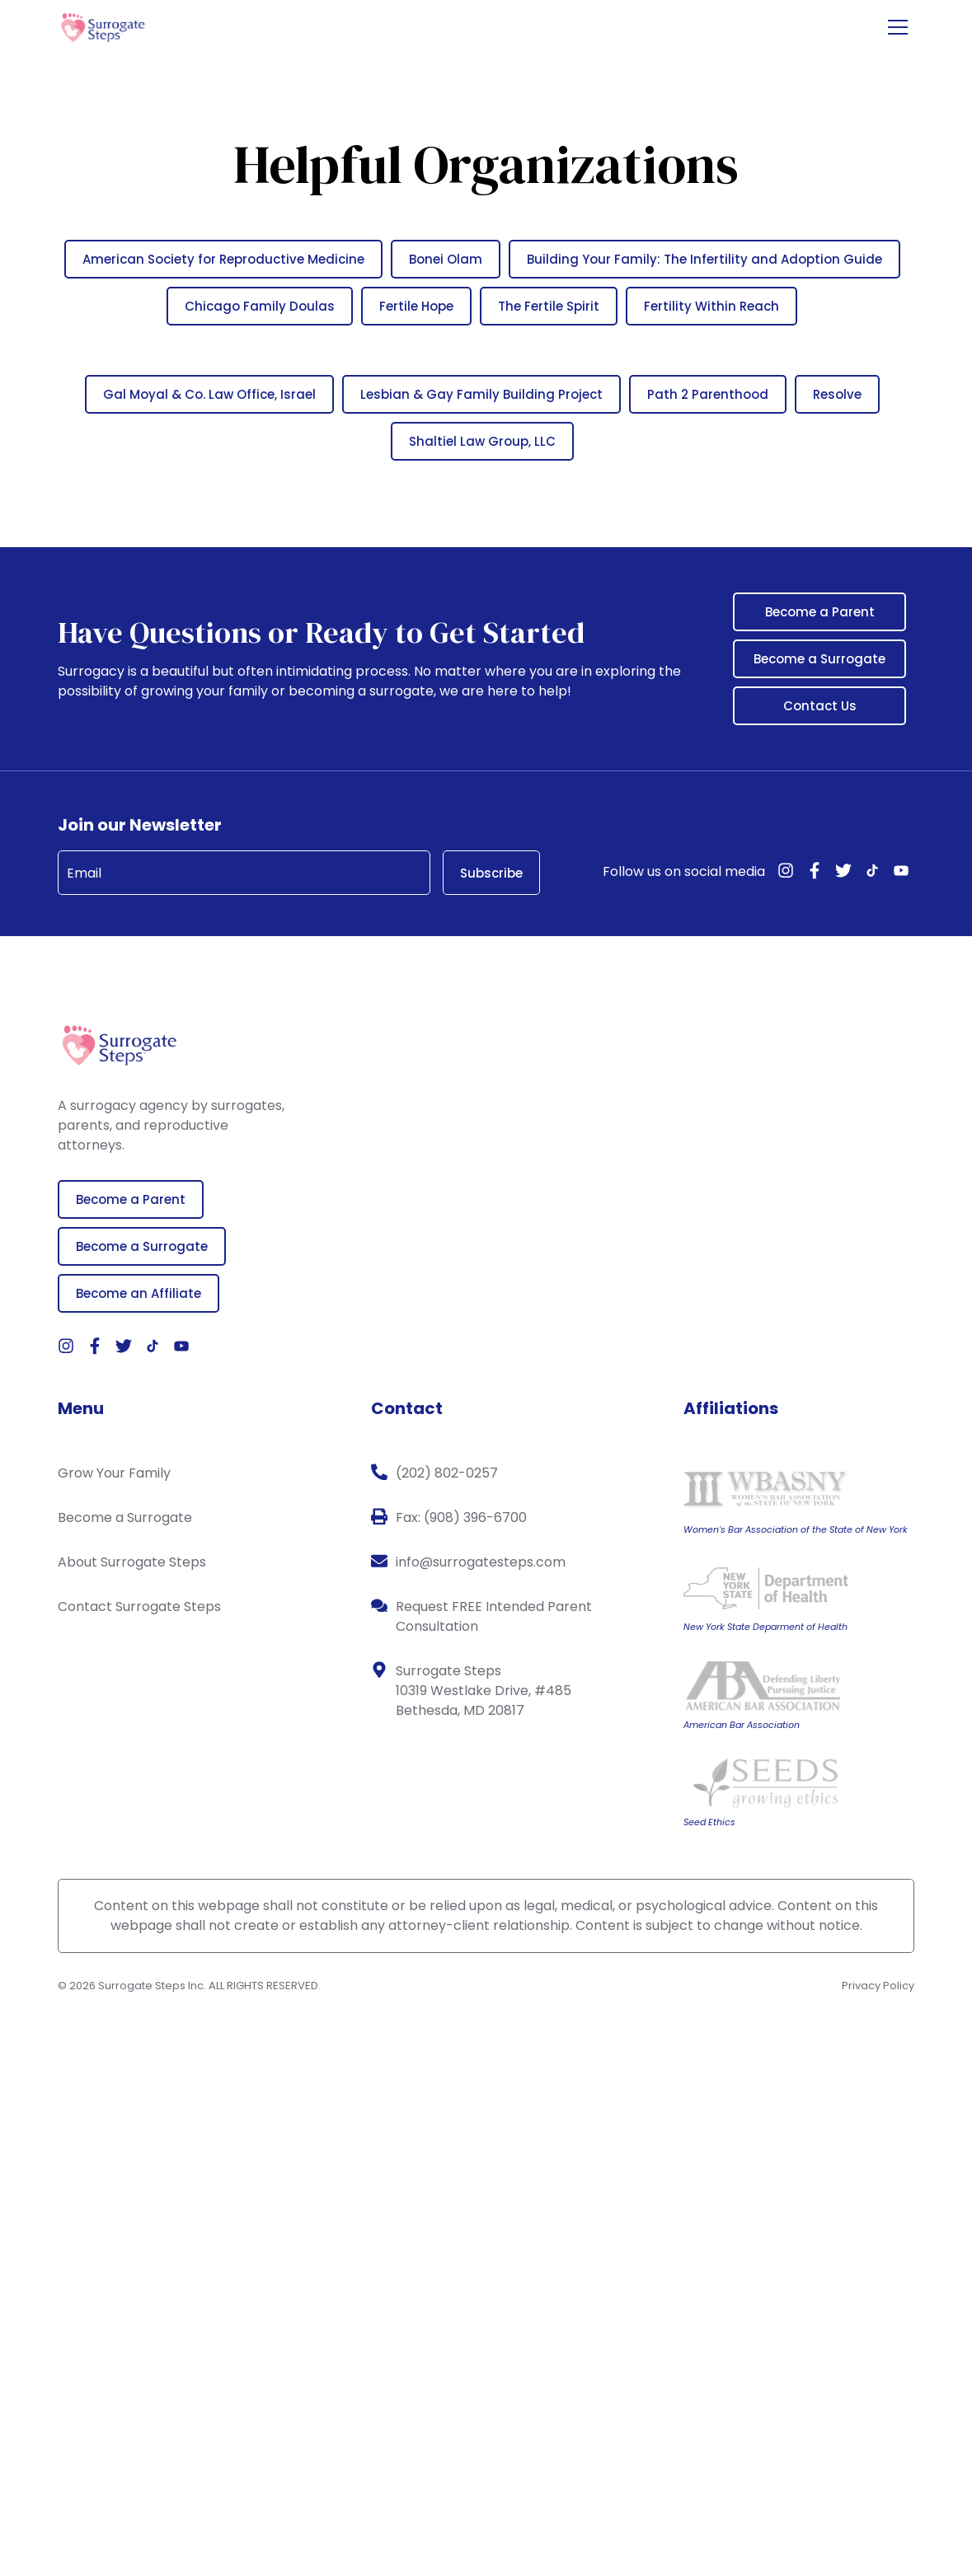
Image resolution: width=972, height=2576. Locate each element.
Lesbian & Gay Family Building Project (481, 394)
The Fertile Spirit (548, 306)
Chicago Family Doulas (260, 306)
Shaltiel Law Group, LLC (482, 441)
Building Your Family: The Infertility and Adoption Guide (704, 259)
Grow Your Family (114, 1473)
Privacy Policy (878, 1985)
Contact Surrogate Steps (139, 1606)
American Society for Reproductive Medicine (223, 259)
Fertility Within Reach (711, 306)
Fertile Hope (416, 306)
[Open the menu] (897, 27)
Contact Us (820, 705)
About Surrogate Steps (132, 1562)
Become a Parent (820, 612)
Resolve (837, 394)
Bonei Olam (445, 259)
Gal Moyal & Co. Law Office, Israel (209, 394)
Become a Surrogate (819, 658)
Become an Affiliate (138, 1293)
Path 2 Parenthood (707, 394)
